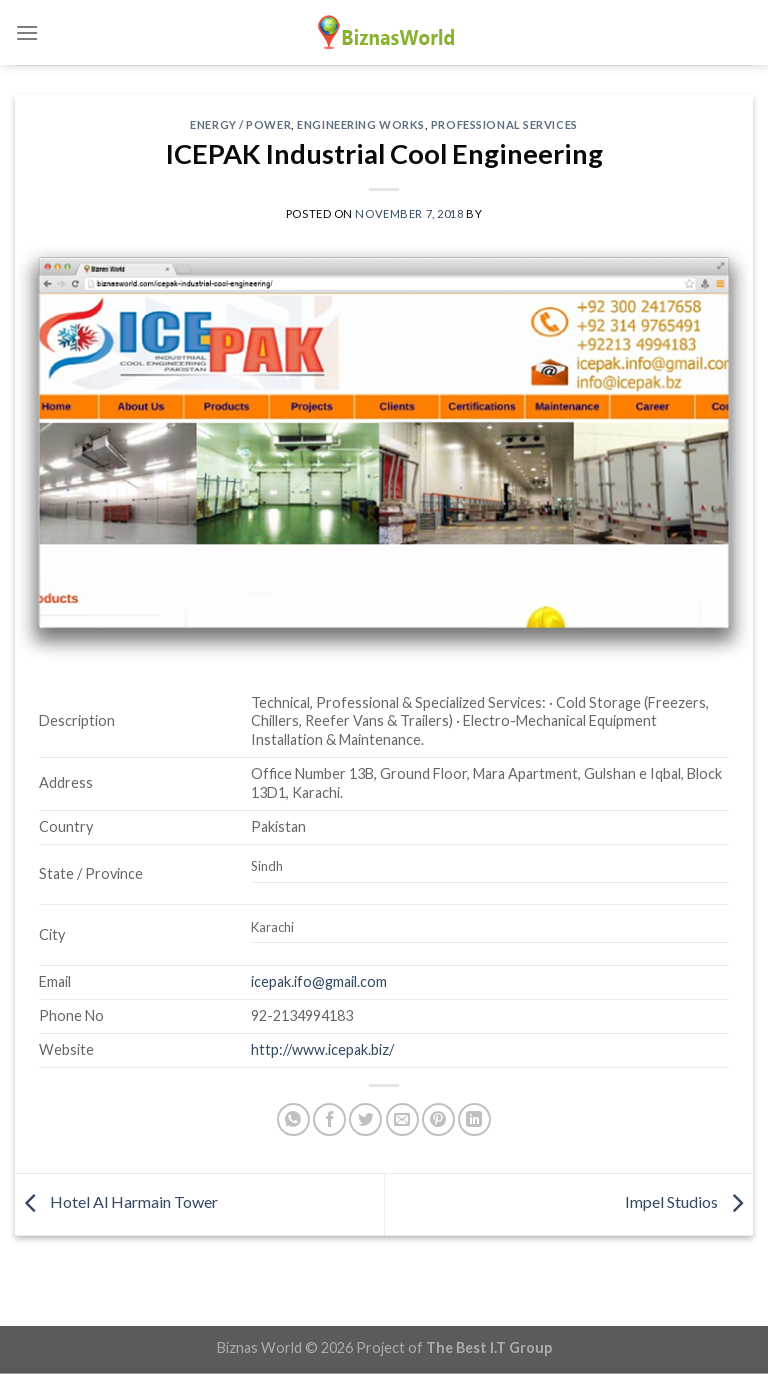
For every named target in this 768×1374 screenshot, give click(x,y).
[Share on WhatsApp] (293, 1119)
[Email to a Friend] (402, 1119)
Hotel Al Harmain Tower (116, 1202)
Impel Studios (689, 1202)
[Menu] (27, 32)
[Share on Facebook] (329, 1119)
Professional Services (504, 124)
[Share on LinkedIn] (474, 1119)
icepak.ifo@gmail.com (319, 981)
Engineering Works (361, 124)
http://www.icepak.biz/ (322, 1049)
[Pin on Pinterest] (438, 1119)
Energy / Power (240, 124)
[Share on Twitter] (365, 1119)
